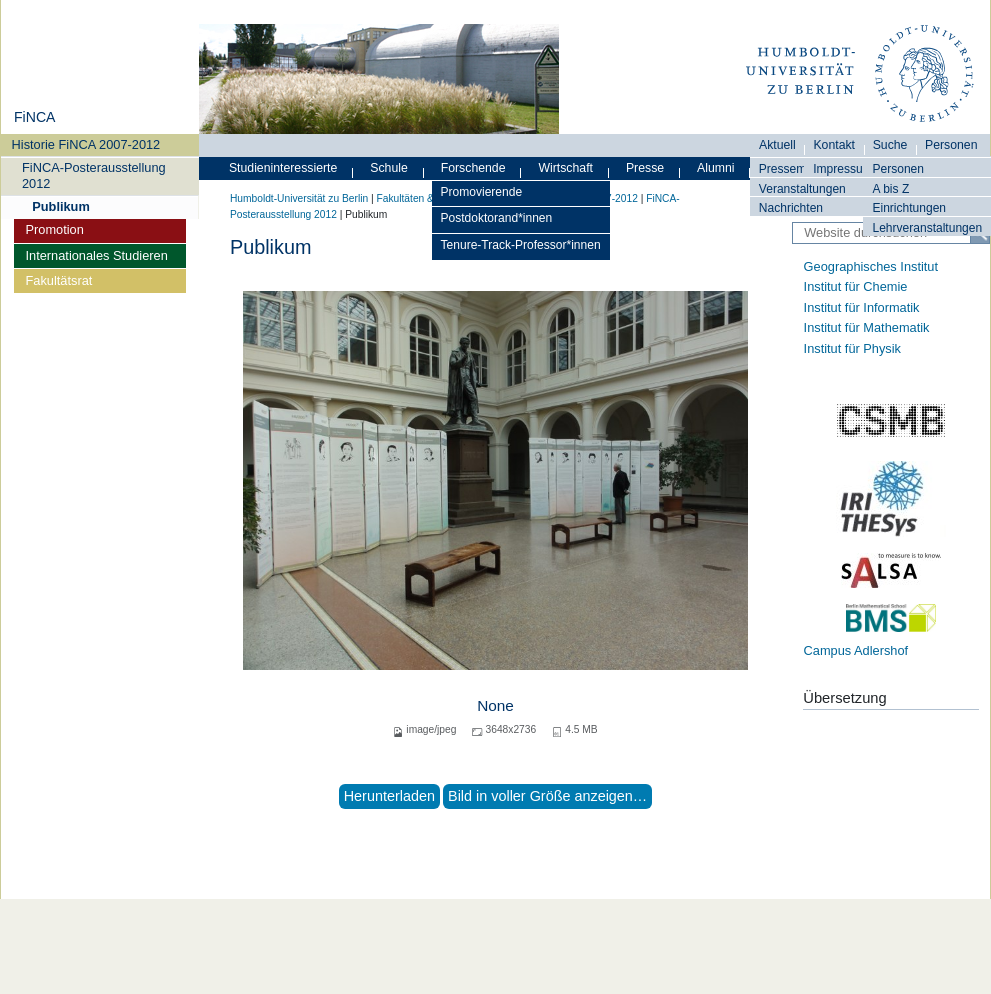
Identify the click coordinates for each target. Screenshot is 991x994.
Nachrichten (791, 208)
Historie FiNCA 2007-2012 (86, 144)
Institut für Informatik (862, 307)
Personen (898, 169)
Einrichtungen (909, 208)
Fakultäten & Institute (424, 198)
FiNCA (34, 117)
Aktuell (777, 145)
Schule (389, 168)
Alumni (716, 168)
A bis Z (890, 189)
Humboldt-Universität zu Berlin (299, 198)
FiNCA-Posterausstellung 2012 (94, 175)
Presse (645, 168)
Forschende (473, 168)
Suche (890, 145)
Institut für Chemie (856, 286)
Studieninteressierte (283, 168)
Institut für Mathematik (867, 327)
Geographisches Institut (871, 266)
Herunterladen (389, 796)
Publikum (61, 206)
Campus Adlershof (856, 650)
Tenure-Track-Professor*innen (521, 245)
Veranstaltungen (802, 189)
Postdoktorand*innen (497, 218)
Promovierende (482, 192)
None (495, 705)
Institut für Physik (852, 348)
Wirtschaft (565, 168)
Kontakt (834, 145)
